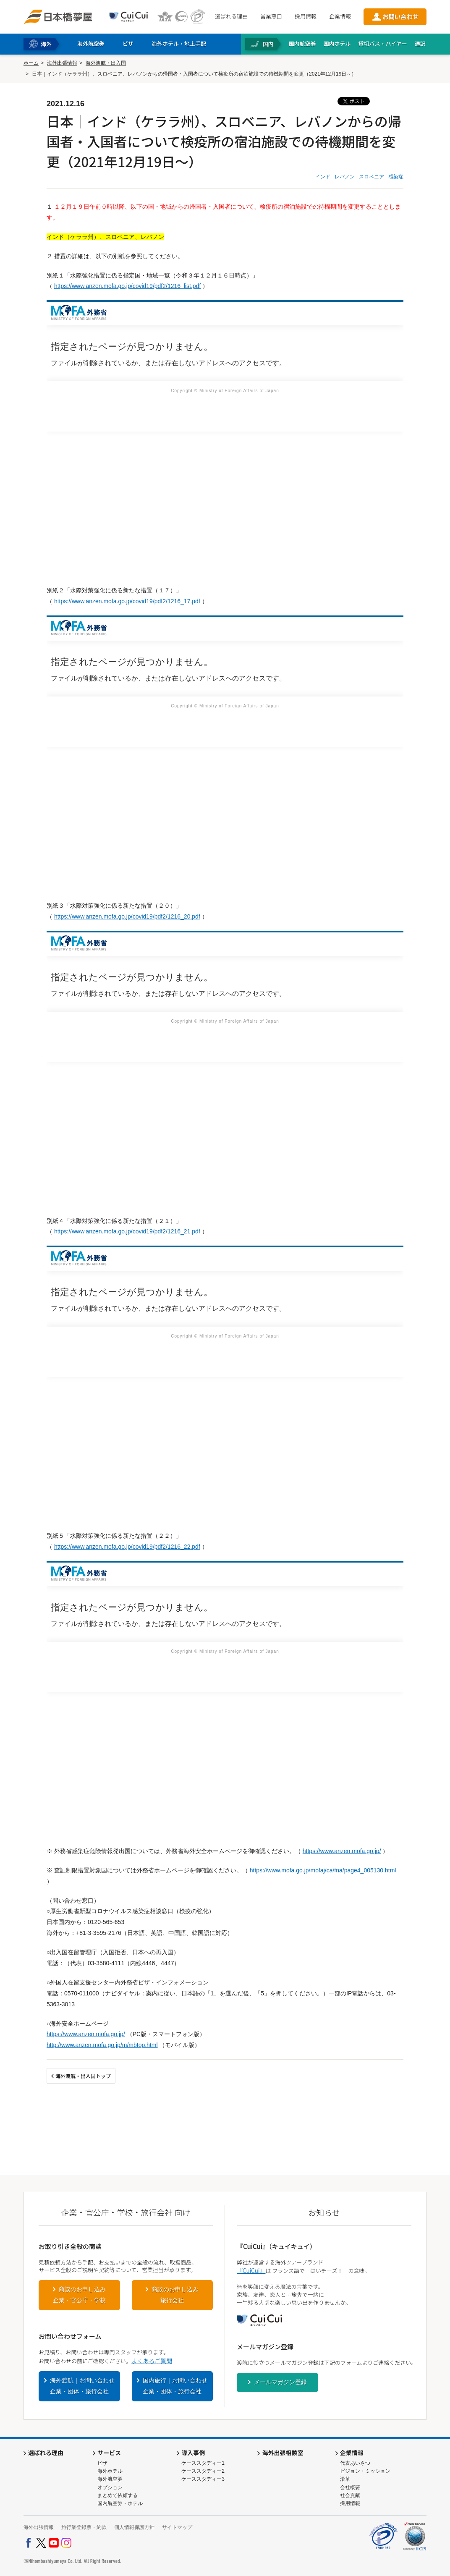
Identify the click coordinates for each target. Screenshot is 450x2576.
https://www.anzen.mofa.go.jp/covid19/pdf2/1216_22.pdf (127, 1546)
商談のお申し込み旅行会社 (175, 2295)
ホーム (31, 63)
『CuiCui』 (251, 2270)
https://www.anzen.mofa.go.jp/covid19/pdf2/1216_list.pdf (127, 286)
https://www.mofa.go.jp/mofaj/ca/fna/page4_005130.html (323, 1870)
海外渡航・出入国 (106, 63)
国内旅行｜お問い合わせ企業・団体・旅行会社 (175, 2386)
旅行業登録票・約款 (84, 2527)
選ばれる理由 (231, 16)
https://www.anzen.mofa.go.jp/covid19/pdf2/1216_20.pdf (127, 916)
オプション (110, 2487)
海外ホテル (110, 2471)
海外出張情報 (62, 63)
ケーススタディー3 (203, 2479)
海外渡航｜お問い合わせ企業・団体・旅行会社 (82, 2386)
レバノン (345, 177)
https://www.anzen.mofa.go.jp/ (342, 1851)
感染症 (395, 177)
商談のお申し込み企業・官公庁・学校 (79, 2295)
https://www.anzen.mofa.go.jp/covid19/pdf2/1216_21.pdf (127, 1231)
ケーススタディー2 (203, 2471)
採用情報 (306, 16)
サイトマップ (177, 2527)
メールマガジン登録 (280, 2382)
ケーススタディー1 (203, 2463)
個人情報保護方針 (134, 2527)
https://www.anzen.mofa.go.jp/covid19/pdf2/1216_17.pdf (127, 601)
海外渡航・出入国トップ (83, 2075)
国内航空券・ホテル (120, 2503)
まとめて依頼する (117, 2495)
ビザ (102, 2463)
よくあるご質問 (151, 2360)
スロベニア (371, 177)
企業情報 (340, 16)
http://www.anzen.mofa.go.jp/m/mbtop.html (102, 2045)
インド (322, 177)
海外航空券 (110, 2479)
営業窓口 (271, 16)
